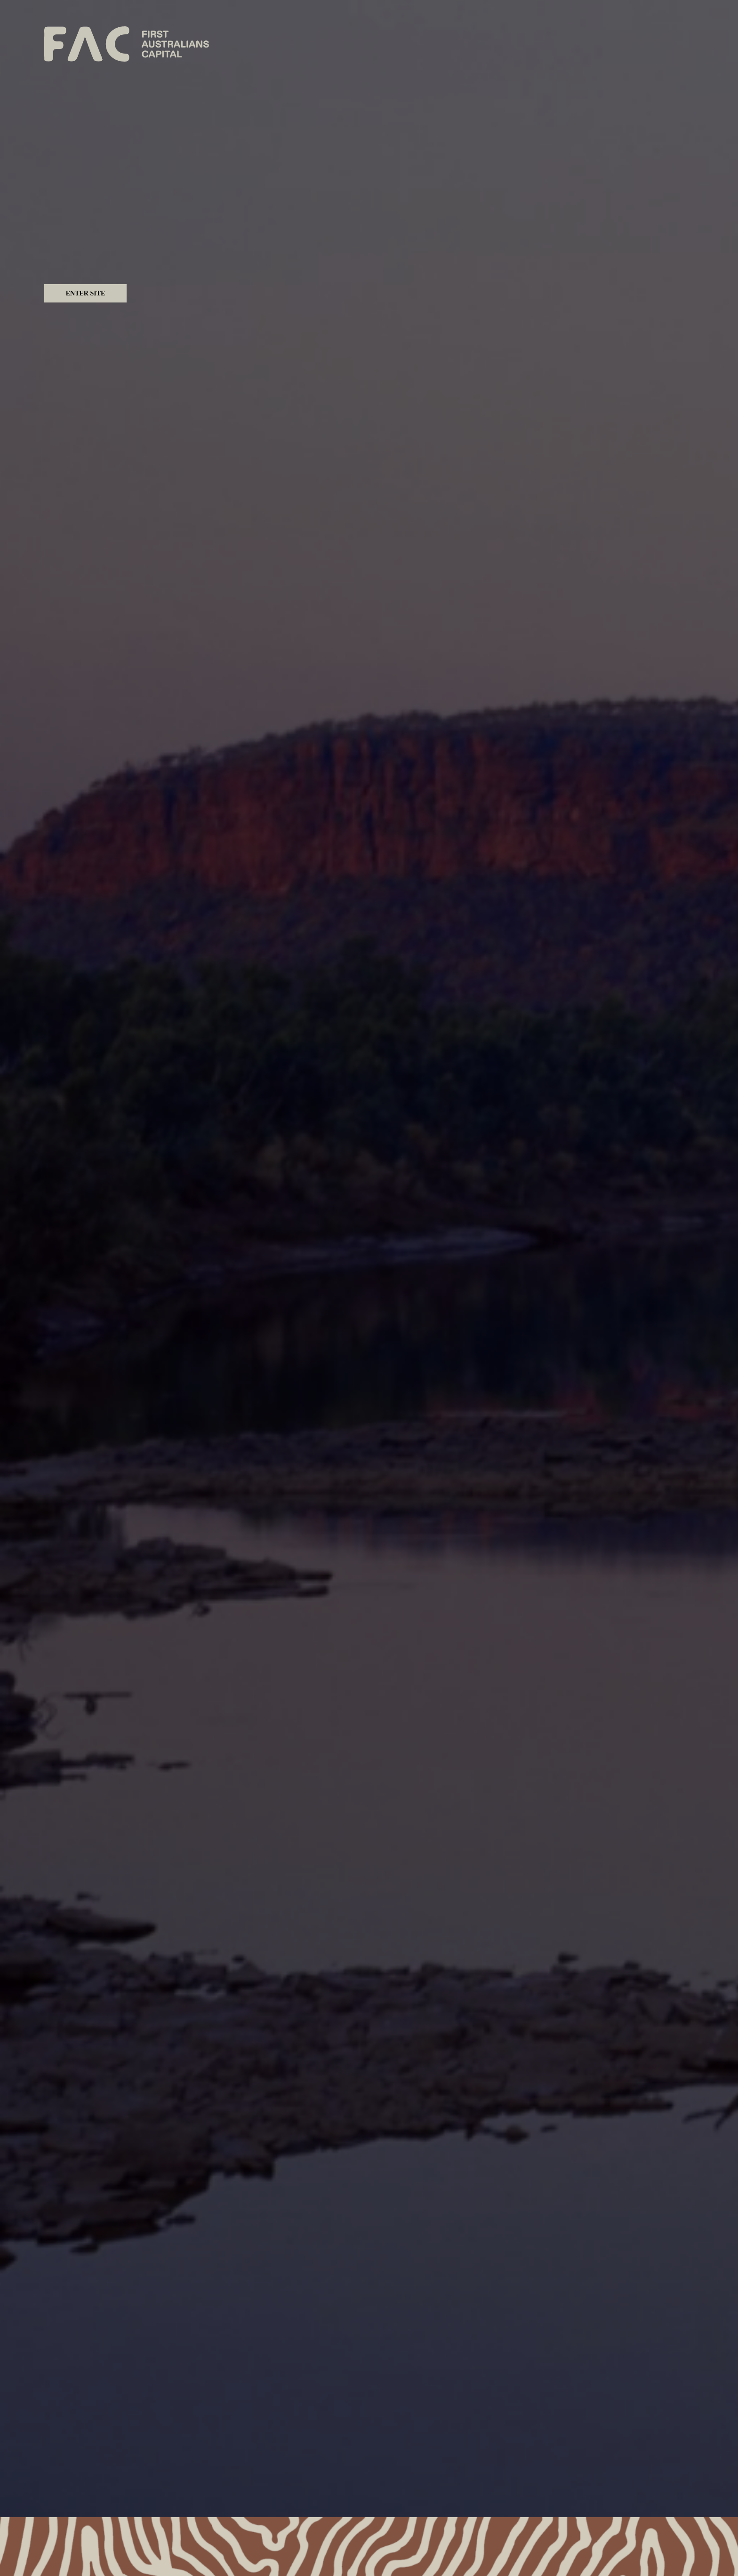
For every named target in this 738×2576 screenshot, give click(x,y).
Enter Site (85, 293)
